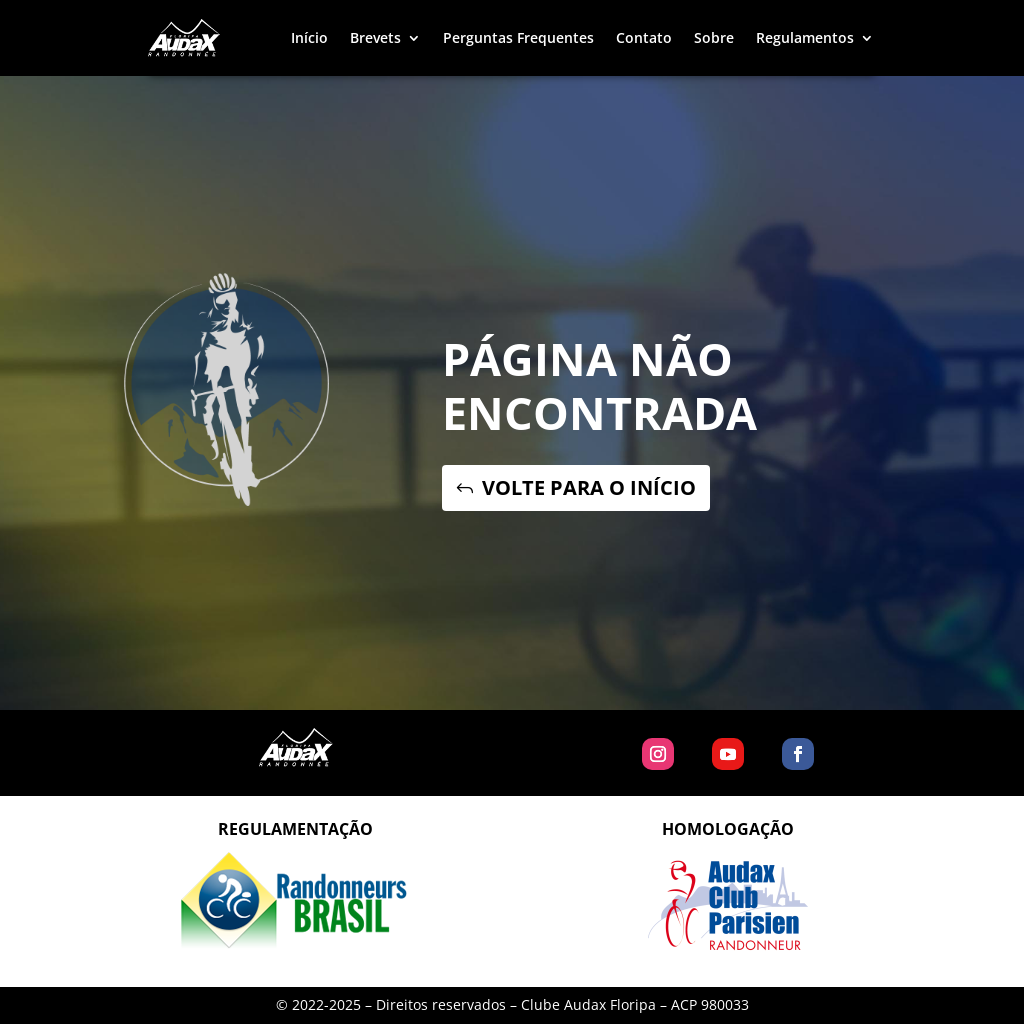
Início (309, 37)
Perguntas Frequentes (518, 37)
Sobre (714, 37)
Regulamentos (805, 37)
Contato (644, 37)
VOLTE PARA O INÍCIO (589, 487)
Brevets (375, 37)
